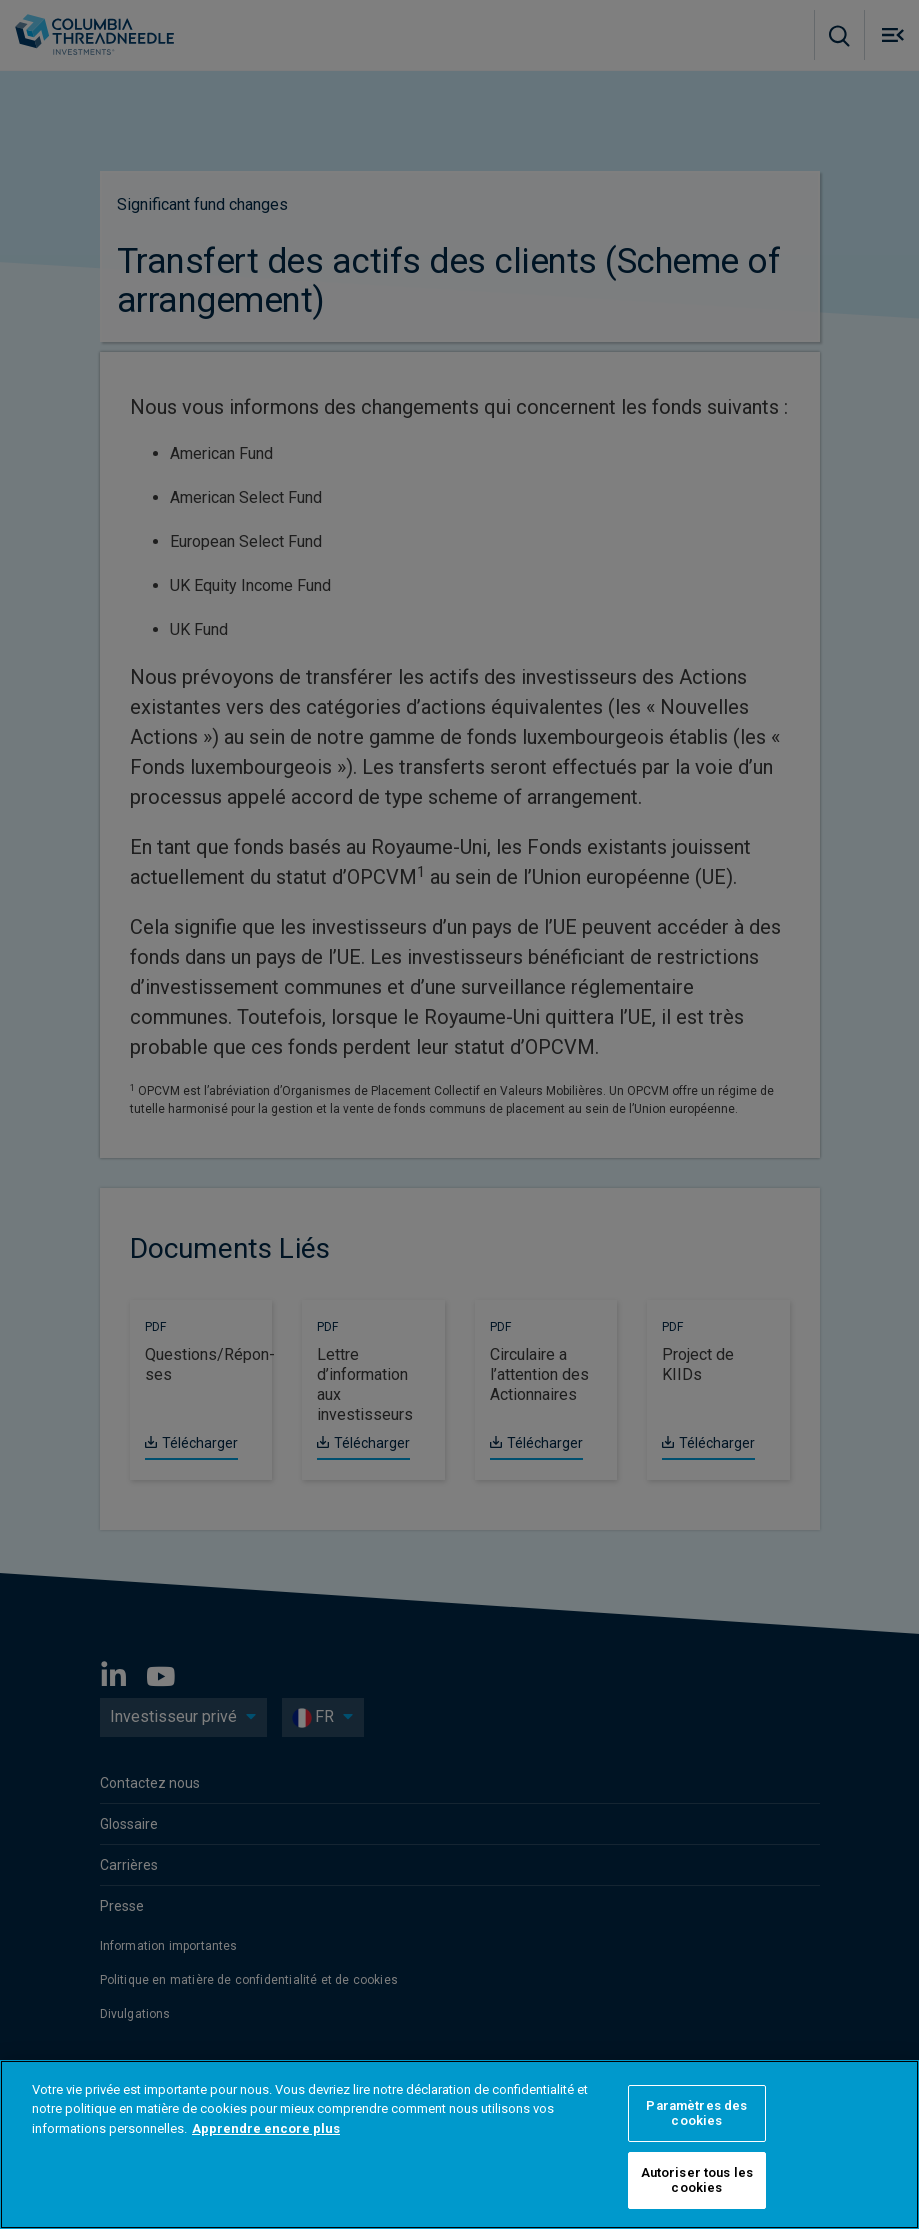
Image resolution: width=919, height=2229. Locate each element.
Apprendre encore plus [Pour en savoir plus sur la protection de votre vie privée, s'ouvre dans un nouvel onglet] (266, 2128)
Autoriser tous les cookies (697, 2180)
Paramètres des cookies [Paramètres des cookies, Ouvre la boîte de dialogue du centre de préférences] (696, 2113)
